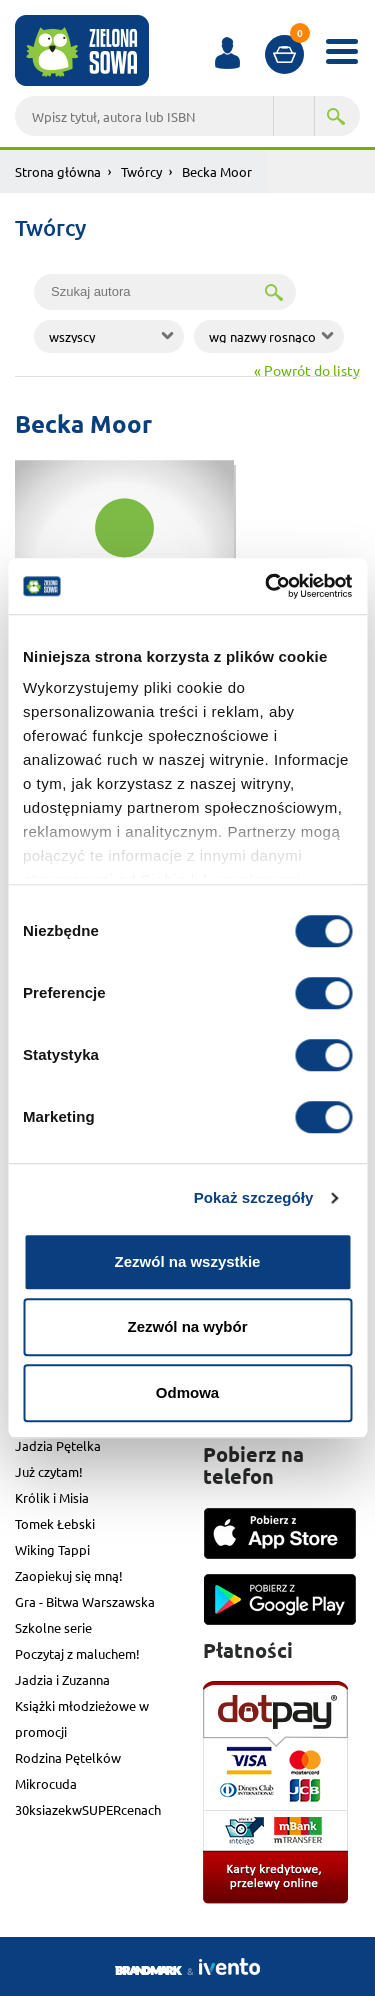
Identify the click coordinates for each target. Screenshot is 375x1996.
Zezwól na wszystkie (188, 1261)
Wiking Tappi (52, 1549)
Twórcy (141, 171)
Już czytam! (49, 1471)
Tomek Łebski (55, 1523)
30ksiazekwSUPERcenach (88, 1809)
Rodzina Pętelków (68, 1757)
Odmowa (187, 1392)
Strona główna (58, 171)
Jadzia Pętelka (58, 1445)
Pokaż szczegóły (254, 1197)
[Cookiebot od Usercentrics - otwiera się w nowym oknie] (267, 586)
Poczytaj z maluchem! (77, 1653)
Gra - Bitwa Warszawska (85, 1601)
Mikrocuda (46, 1783)
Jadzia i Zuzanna (62, 1679)
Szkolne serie (53, 1627)
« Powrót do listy (307, 370)
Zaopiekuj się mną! (69, 1575)
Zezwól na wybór (187, 1326)
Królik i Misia (52, 1497)
